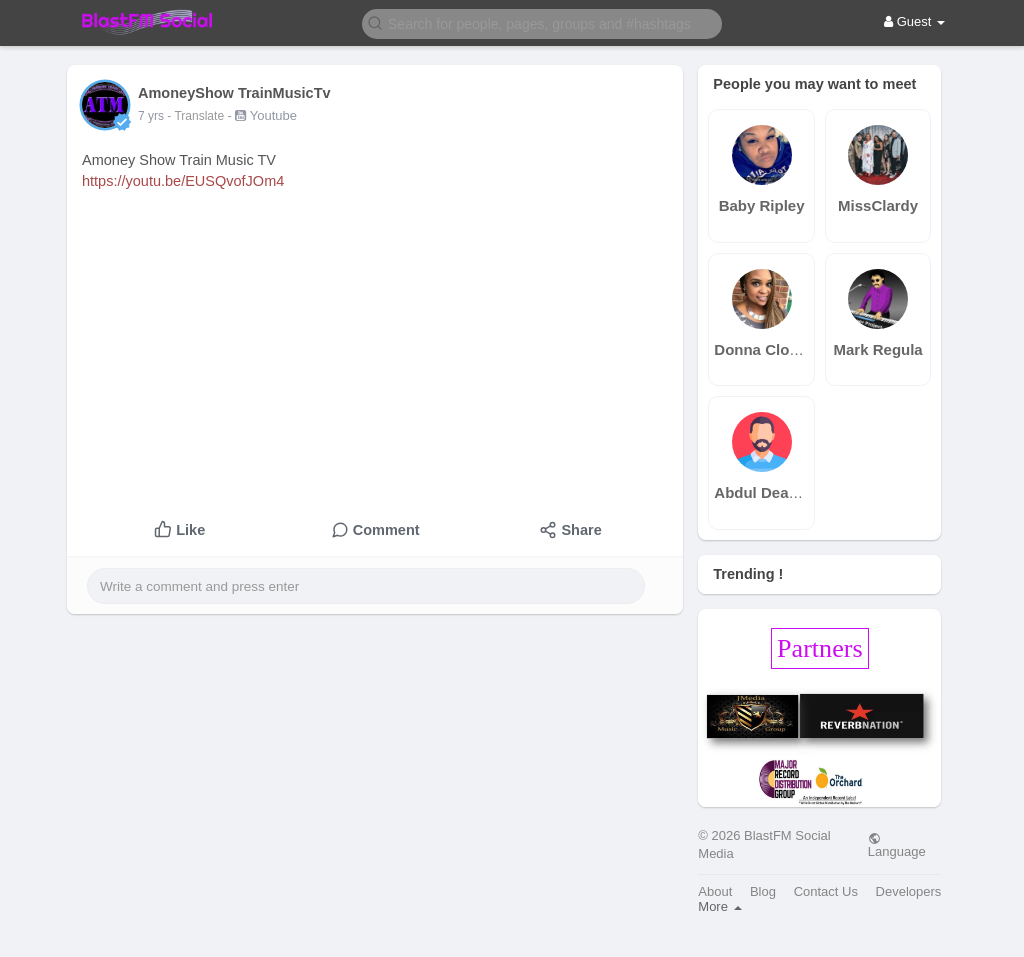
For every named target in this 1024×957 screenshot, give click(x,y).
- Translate (197, 116)
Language (897, 845)
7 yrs (151, 116)
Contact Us (826, 891)
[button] (542, 22)
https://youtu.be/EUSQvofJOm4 (183, 181)
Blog (763, 891)
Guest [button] (914, 21)
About (715, 891)
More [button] (719, 906)
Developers (909, 891)
